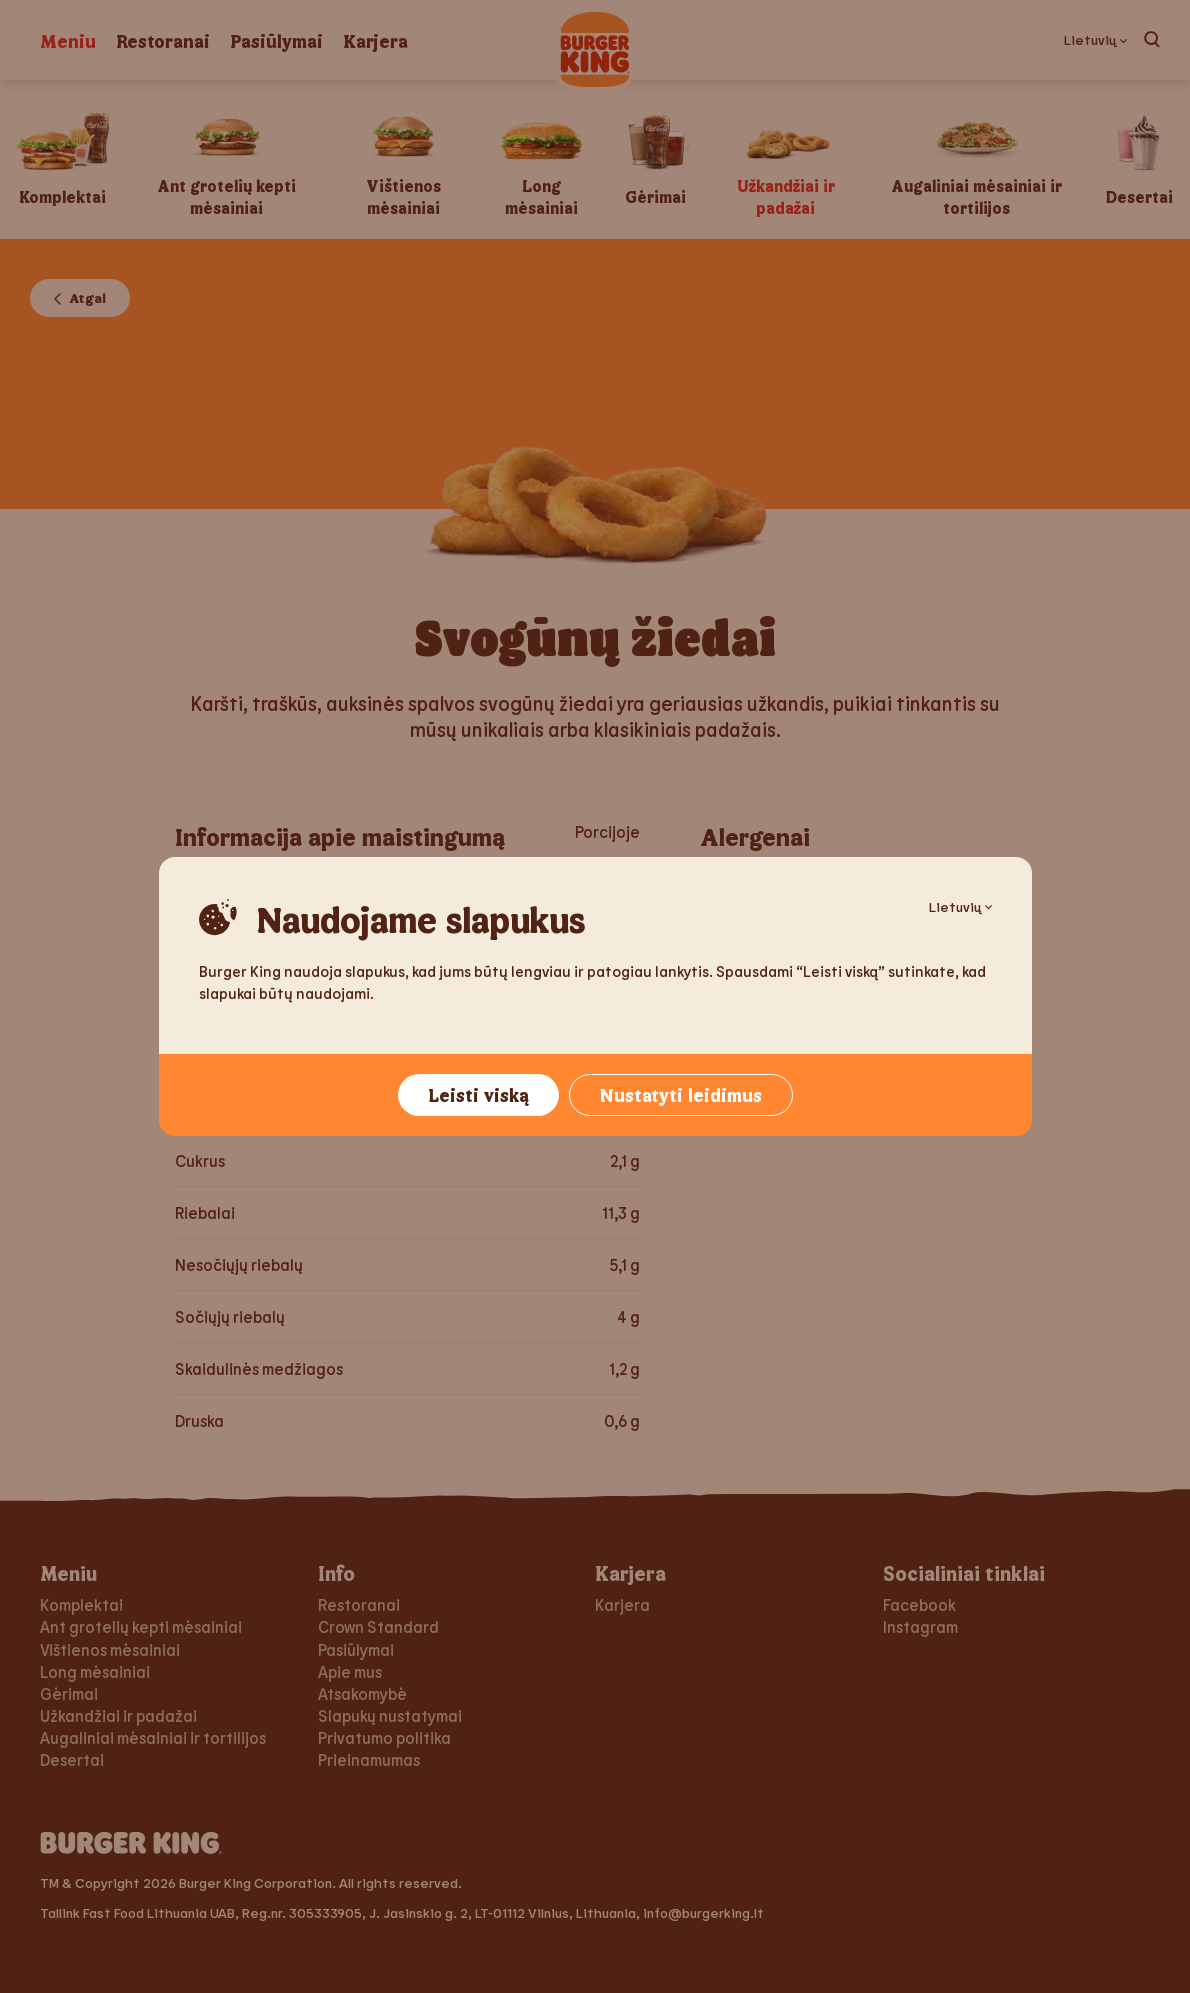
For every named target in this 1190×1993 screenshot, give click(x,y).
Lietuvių (960, 906)
